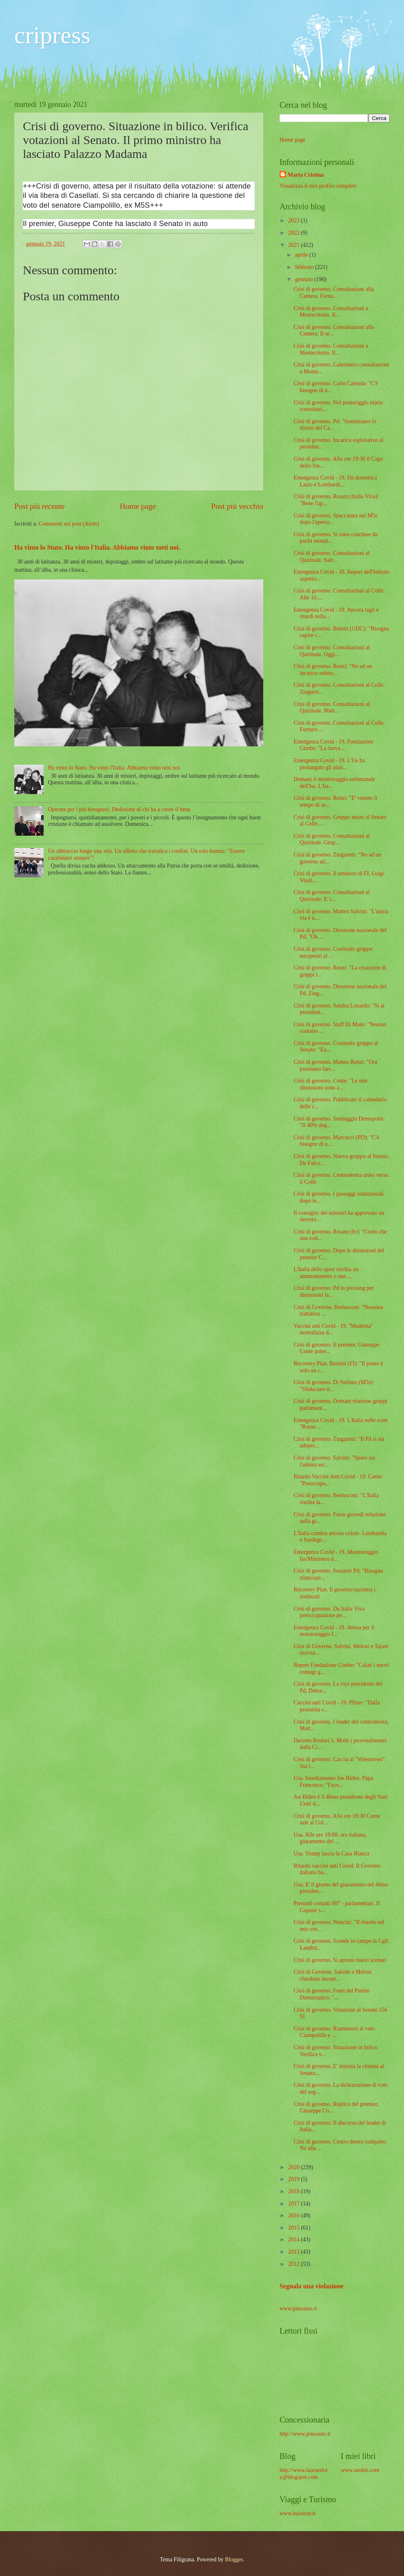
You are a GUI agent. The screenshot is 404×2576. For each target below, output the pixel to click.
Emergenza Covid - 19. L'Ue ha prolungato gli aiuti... (329, 763)
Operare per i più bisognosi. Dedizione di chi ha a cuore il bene (119, 809)
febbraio (305, 267)
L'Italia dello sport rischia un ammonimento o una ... (325, 1272)
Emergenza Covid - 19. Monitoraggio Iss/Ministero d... (335, 1555)
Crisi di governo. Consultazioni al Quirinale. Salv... (331, 556)
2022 (294, 233)
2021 (294, 245)
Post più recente (39, 506)
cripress (52, 35)
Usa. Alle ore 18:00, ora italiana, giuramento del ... (329, 1838)
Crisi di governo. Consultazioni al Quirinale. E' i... (331, 895)
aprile (302, 255)
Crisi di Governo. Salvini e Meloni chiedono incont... (332, 1975)
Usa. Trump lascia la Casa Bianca (331, 1853)
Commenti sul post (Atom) (69, 524)
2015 (294, 2228)
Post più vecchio (237, 506)
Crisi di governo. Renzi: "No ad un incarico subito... (332, 669)
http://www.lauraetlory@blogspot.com (304, 2473)
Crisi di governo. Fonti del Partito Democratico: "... (331, 1994)
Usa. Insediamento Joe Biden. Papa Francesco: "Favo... (333, 1781)
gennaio (304, 279)
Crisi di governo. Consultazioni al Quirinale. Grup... (331, 839)
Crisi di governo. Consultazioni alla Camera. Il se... (333, 330)
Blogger (234, 2559)
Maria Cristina (306, 175)
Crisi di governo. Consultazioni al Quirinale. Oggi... (331, 650)
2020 (294, 2167)
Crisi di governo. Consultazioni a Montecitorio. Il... (330, 311)
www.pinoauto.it (298, 2308)
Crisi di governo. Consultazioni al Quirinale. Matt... (331, 707)
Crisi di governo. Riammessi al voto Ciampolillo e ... (334, 2032)
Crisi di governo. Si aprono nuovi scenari (339, 1960)
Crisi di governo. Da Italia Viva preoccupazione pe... (328, 1612)
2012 (294, 2264)
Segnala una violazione (312, 2286)
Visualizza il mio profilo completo (318, 186)
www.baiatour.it (297, 2513)
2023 (294, 220)
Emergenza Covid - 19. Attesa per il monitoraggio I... (333, 1630)
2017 (294, 2204)
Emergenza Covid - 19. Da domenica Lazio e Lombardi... (335, 481)
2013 (294, 2252)
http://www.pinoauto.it (305, 2434)
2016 (294, 2215)
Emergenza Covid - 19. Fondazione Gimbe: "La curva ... (333, 745)
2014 (294, 2240)
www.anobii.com (360, 2470)
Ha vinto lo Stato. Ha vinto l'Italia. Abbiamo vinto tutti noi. (97, 547)
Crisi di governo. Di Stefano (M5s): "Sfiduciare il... (333, 1385)
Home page (138, 506)
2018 (294, 2191)
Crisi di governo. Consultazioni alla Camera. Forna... (333, 292)
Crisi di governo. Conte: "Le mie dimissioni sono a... (330, 1084)
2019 (294, 2179)
